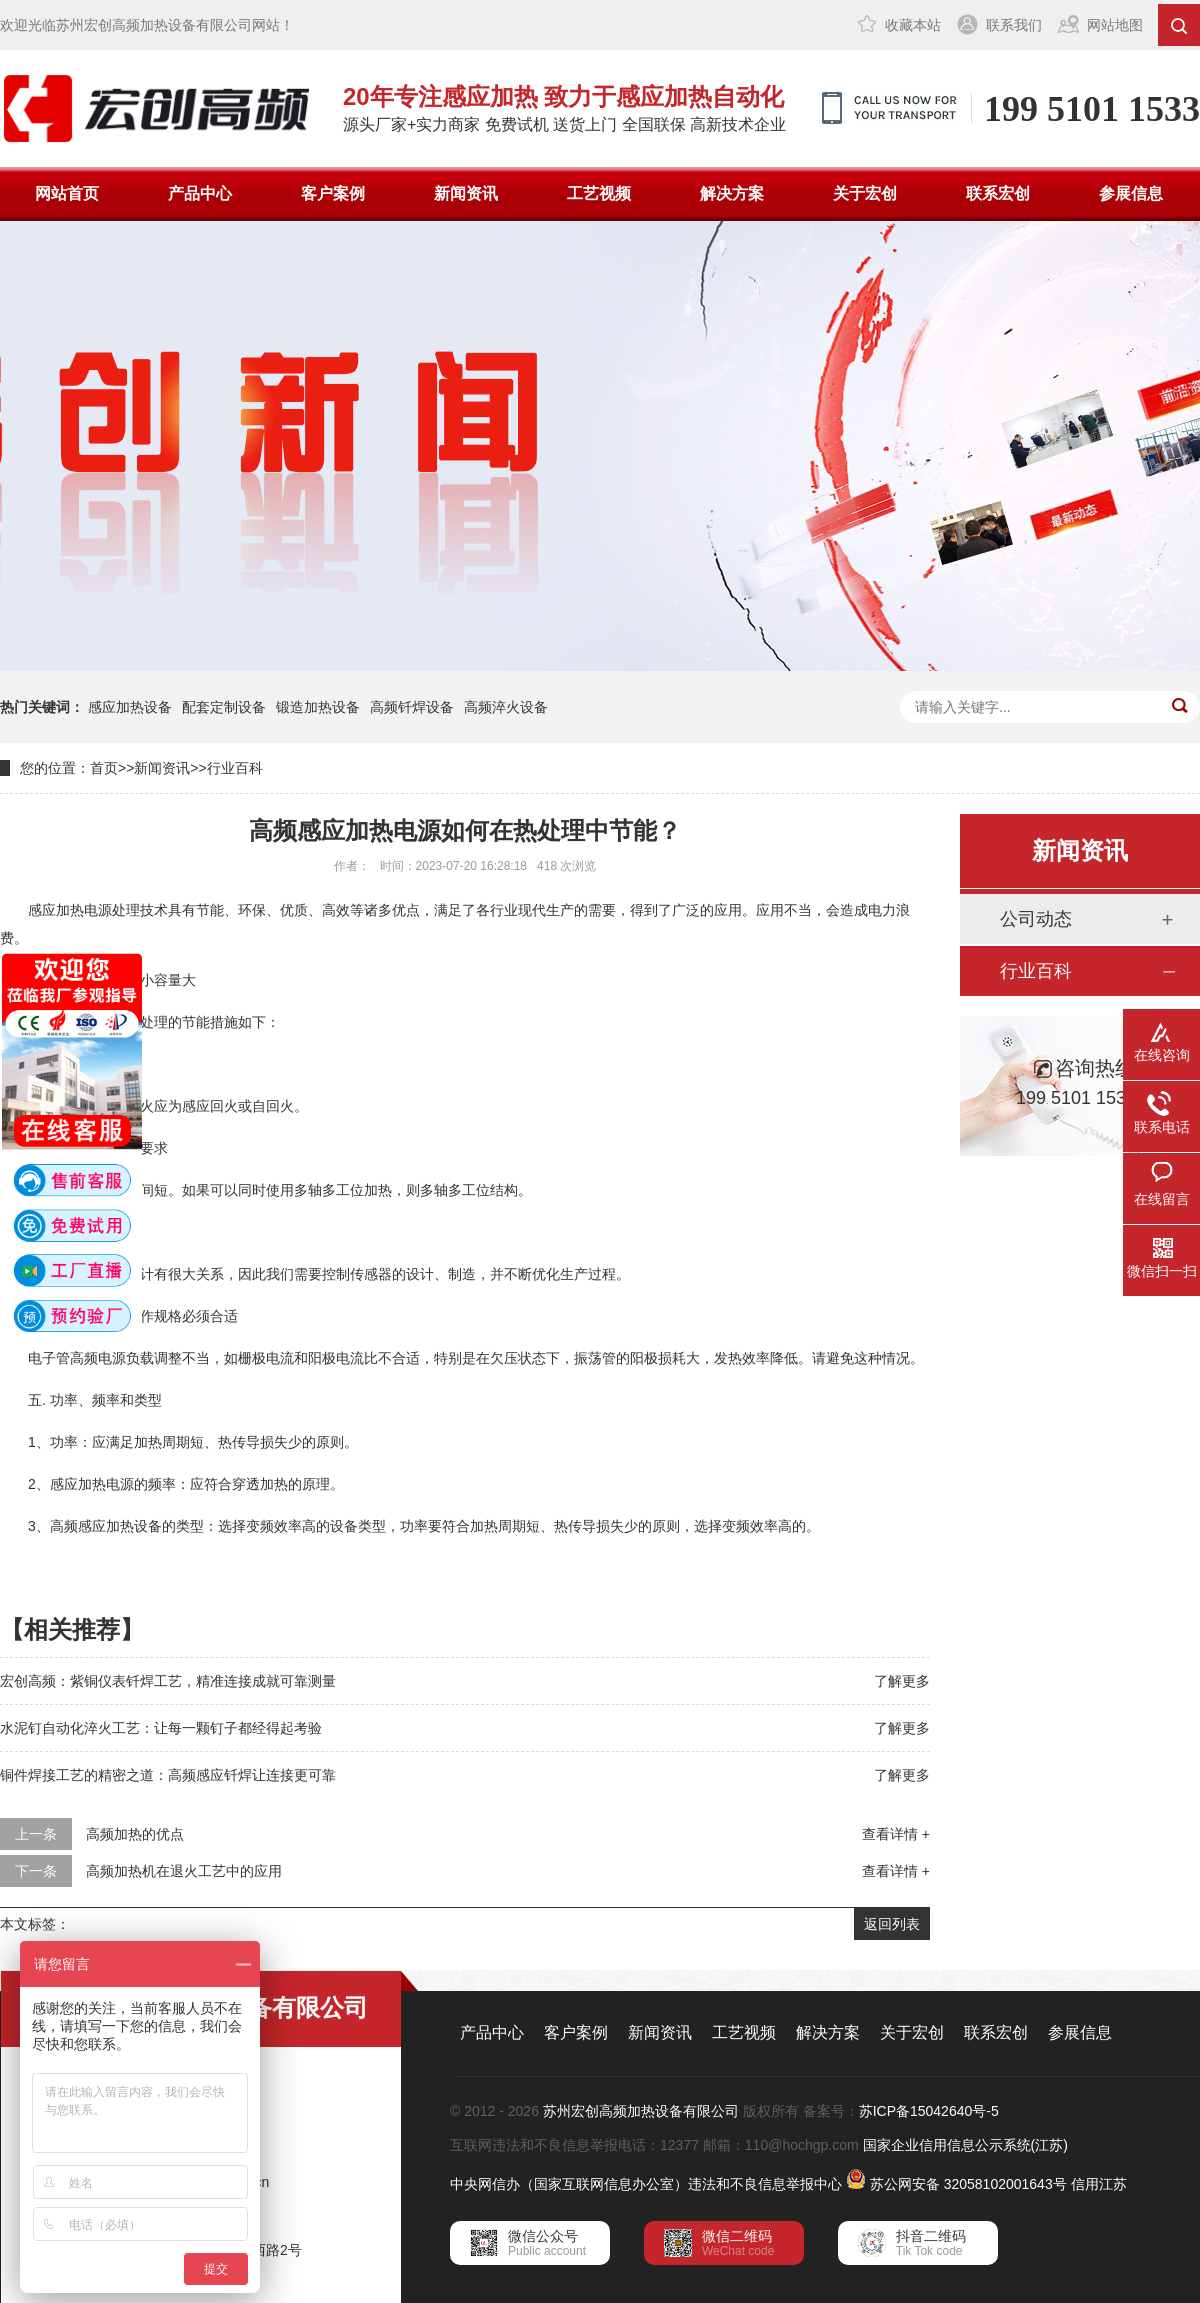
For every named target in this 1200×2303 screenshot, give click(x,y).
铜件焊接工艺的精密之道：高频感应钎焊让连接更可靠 (168, 1775)
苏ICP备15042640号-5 (929, 2111)
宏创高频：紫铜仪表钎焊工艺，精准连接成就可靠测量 (168, 1681)
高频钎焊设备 (412, 707)
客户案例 (333, 193)
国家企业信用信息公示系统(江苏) (965, 2145)
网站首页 (67, 193)
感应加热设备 (130, 707)
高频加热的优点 (135, 1834)
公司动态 (1036, 919)
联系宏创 (998, 193)
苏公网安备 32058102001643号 (968, 2184)
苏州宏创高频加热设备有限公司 (641, 2111)
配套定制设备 (224, 707)
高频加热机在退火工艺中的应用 (184, 1871)
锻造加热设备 (318, 707)
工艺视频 (599, 193)
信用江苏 (1099, 2184)
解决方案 (732, 193)
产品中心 (200, 193)
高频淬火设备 (506, 707)
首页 (104, 768)
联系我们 (1014, 25)
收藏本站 (913, 25)
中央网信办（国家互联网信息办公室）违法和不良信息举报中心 (646, 2184)
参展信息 (1131, 193)
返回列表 (892, 1924)
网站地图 (1115, 25)
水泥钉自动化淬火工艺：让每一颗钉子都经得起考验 (161, 1728)
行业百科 (235, 768)
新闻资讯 (466, 193)
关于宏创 (865, 193)
